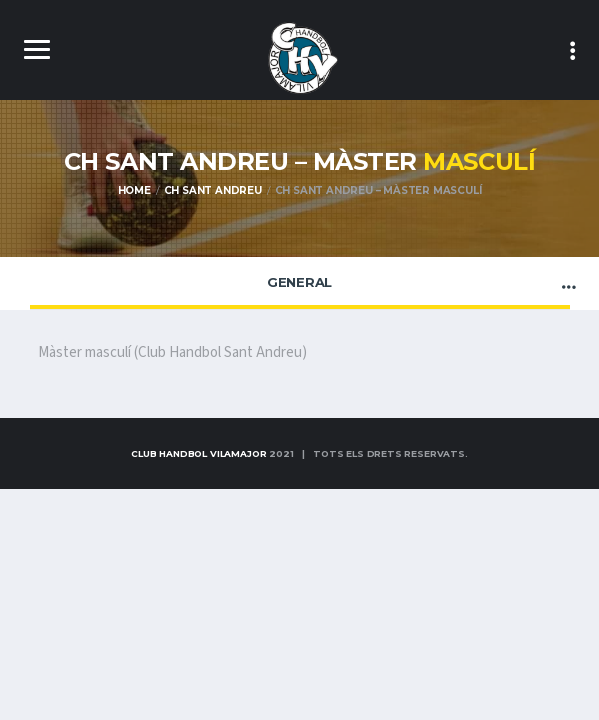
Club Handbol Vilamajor (198, 453)
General (299, 282)
